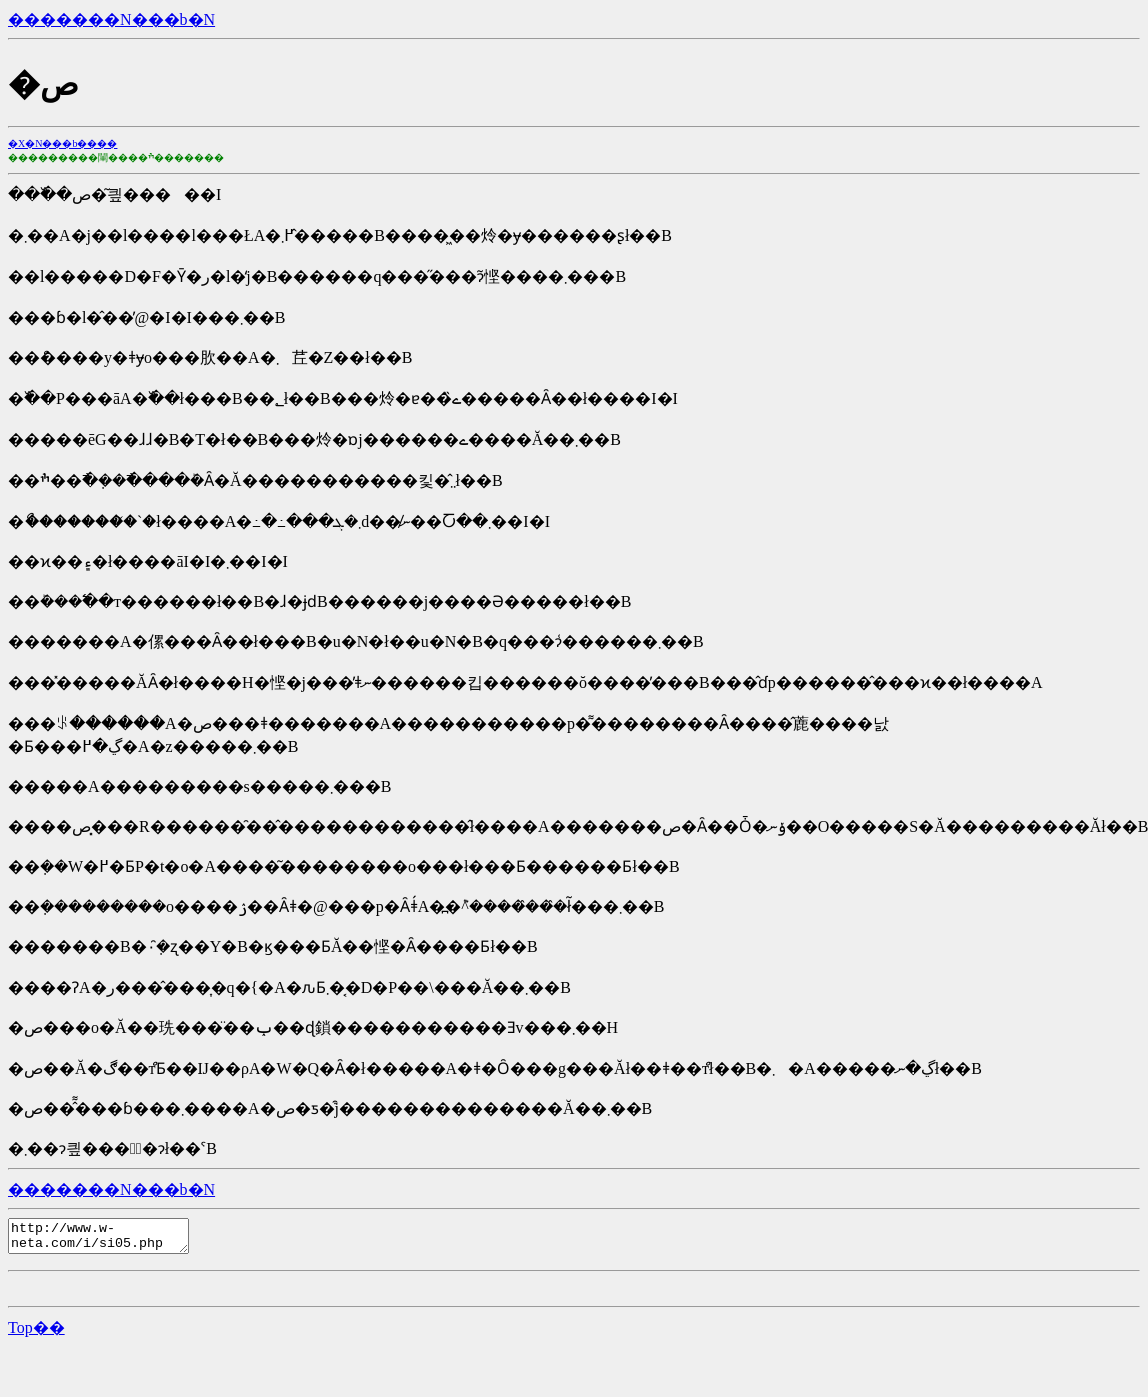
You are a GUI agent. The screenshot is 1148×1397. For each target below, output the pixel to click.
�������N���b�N (111, 19)
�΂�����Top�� (36, 1333)
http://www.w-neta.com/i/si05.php (108, 1239)
